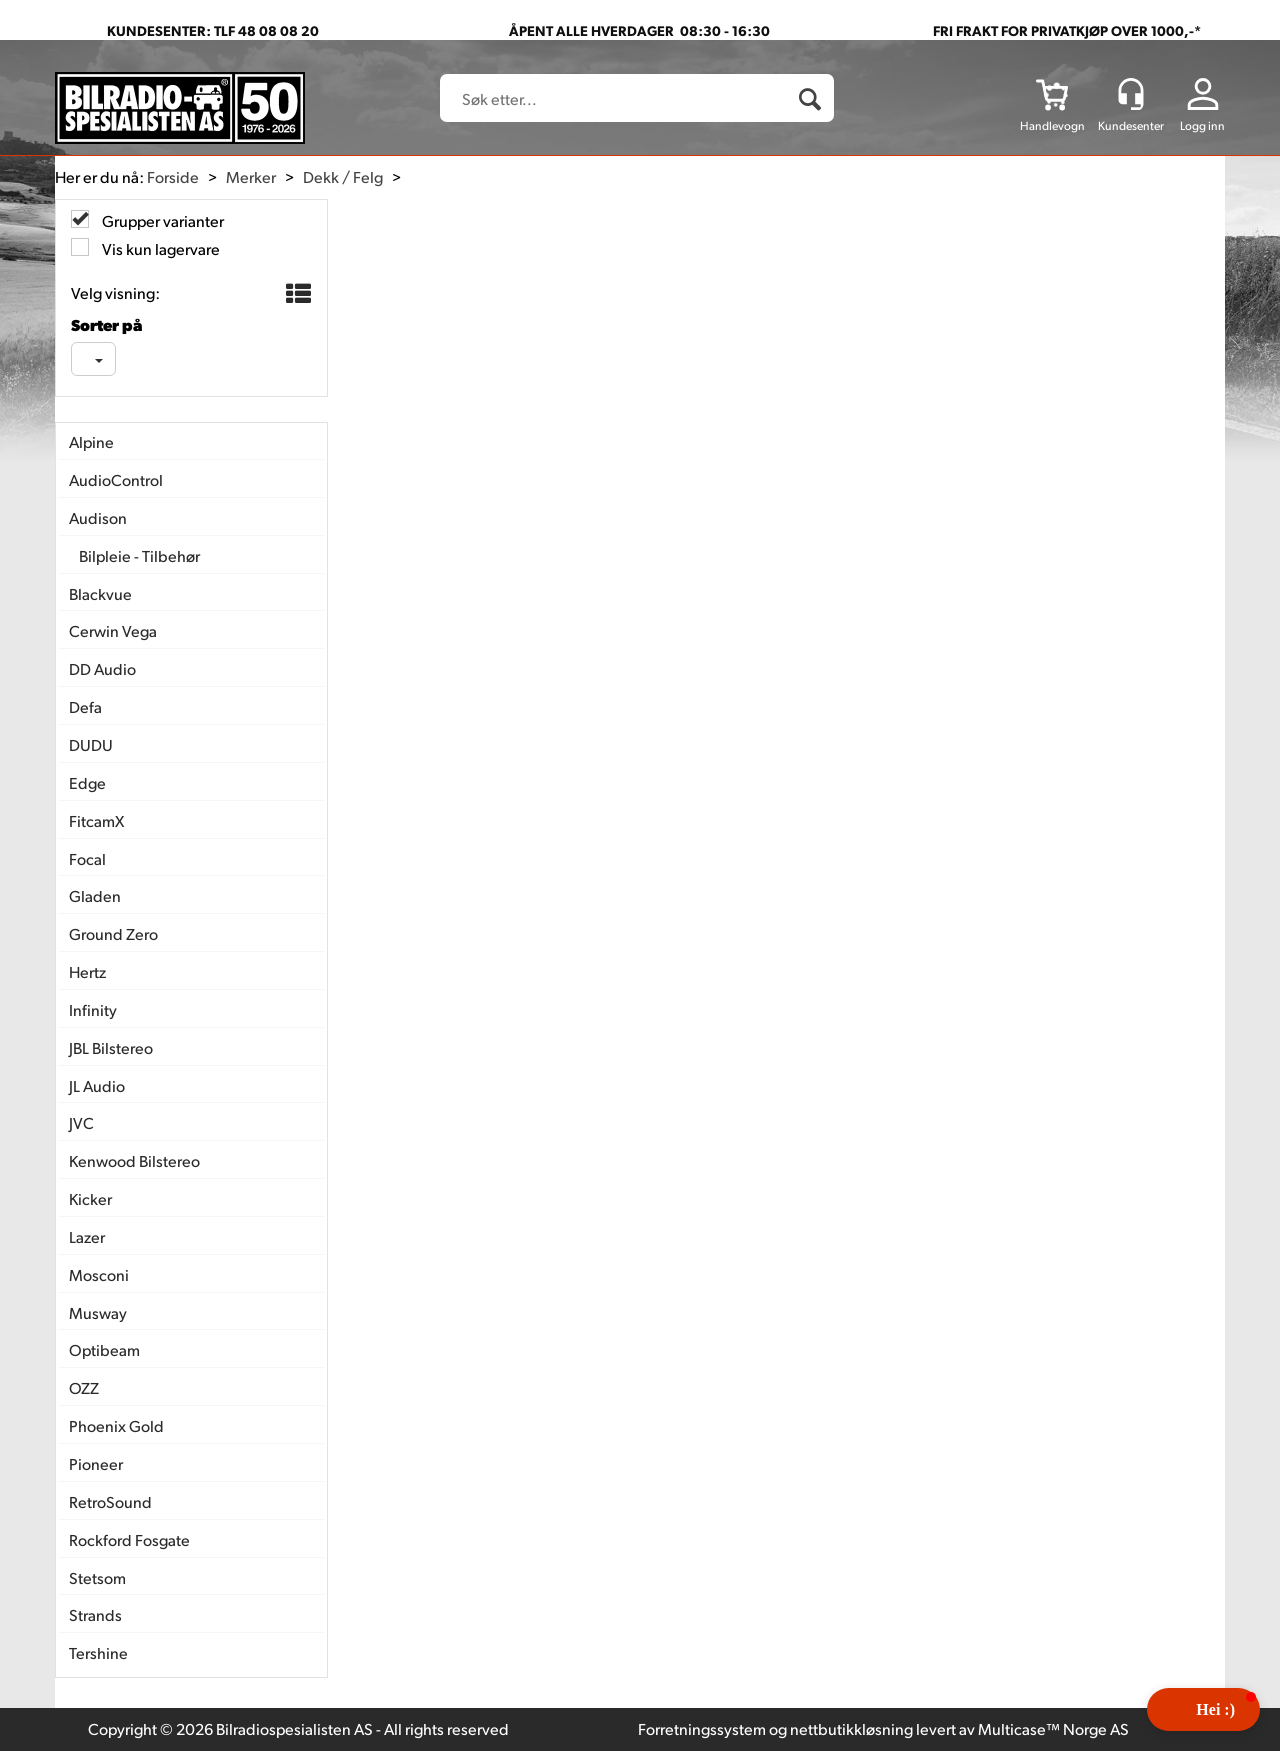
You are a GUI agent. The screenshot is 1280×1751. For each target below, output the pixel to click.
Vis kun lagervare (159, 248)
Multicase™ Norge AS (1053, 1728)
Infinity (93, 1009)
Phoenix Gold (116, 1425)
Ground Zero (113, 933)
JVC (81, 1122)
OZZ (84, 1387)
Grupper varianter (161, 220)
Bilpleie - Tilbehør (139, 555)
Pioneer (96, 1463)
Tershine (98, 1652)
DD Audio (102, 668)
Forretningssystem (702, 1728)
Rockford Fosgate (129, 1539)
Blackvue (100, 593)
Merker (251, 176)
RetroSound (110, 1501)
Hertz (87, 971)
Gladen (95, 895)
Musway (98, 1312)
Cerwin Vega (113, 630)
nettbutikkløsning (851, 1728)
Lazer (87, 1236)
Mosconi (99, 1274)
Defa (85, 706)
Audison (98, 517)
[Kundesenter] (1131, 94)
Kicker (90, 1198)
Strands (95, 1614)
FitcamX (96, 820)
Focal (87, 858)
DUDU (91, 744)
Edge (87, 782)
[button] (1203, 1709)
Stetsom (97, 1577)
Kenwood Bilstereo (134, 1160)
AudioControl (116, 479)
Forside (173, 176)
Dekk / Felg (343, 176)
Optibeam (104, 1349)
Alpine (91, 441)
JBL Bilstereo (111, 1047)
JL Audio (97, 1085)
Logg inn (1202, 125)
